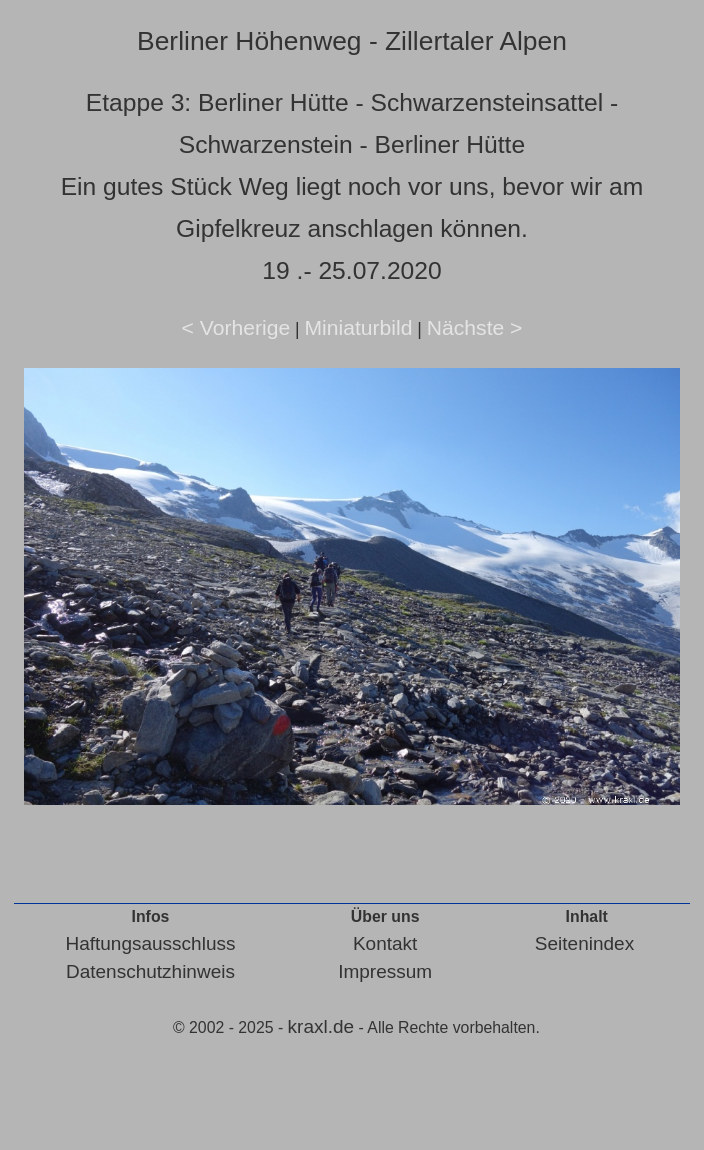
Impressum (385, 971)
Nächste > (475, 327)
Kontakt (385, 943)
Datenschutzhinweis (150, 971)
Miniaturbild (358, 327)
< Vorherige (236, 327)
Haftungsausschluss (150, 943)
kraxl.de (321, 1026)
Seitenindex (584, 943)
